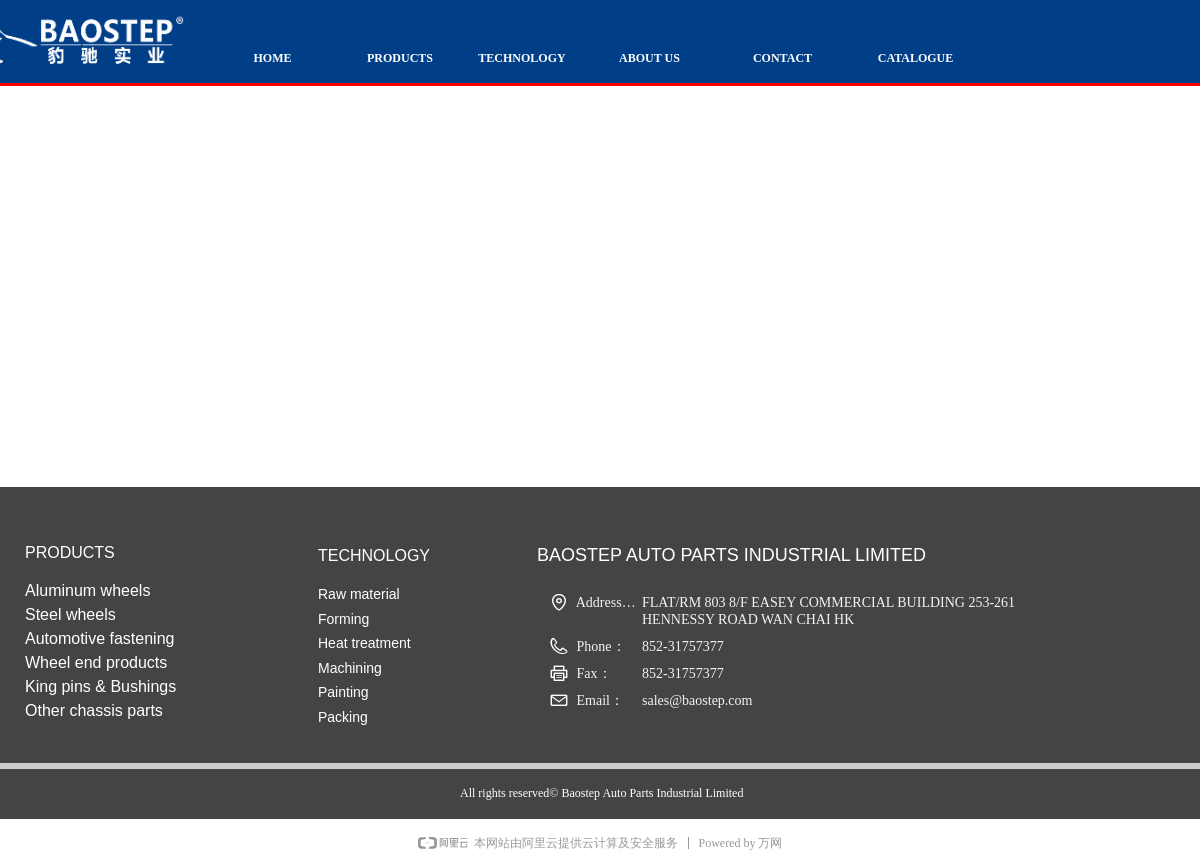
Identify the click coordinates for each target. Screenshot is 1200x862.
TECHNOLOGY (521, 58)
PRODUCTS (400, 58)
